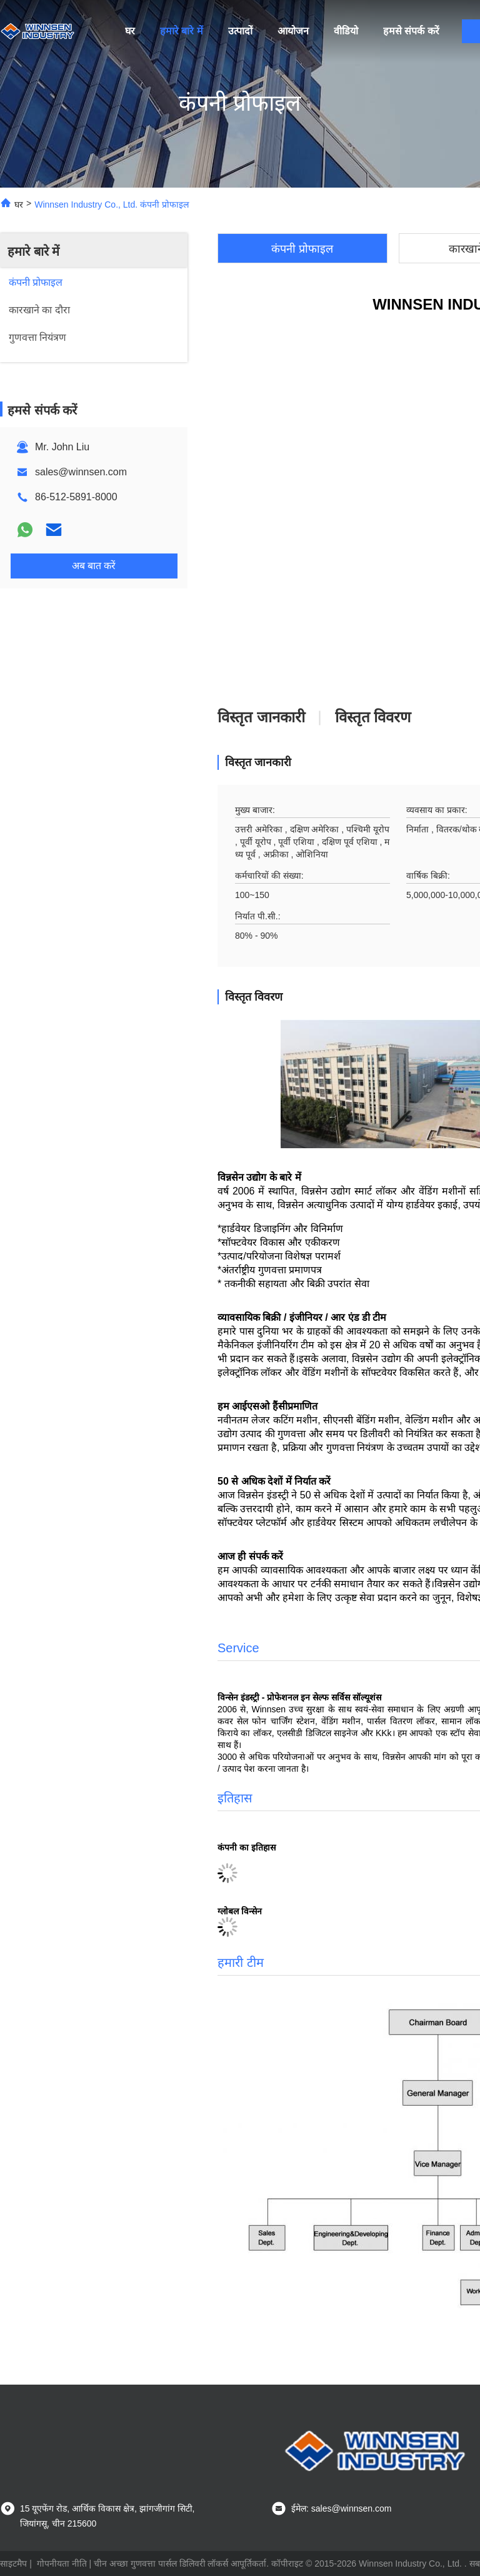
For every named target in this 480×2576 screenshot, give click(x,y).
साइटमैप (13, 2563)
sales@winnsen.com (81, 472)
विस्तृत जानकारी (261, 717)
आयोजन (293, 31)
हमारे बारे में (181, 31)
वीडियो (346, 31)
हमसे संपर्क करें (411, 31)
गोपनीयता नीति (62, 2563)
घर (130, 31)
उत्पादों (240, 31)
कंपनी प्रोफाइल (302, 249)
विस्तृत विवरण (373, 717)
